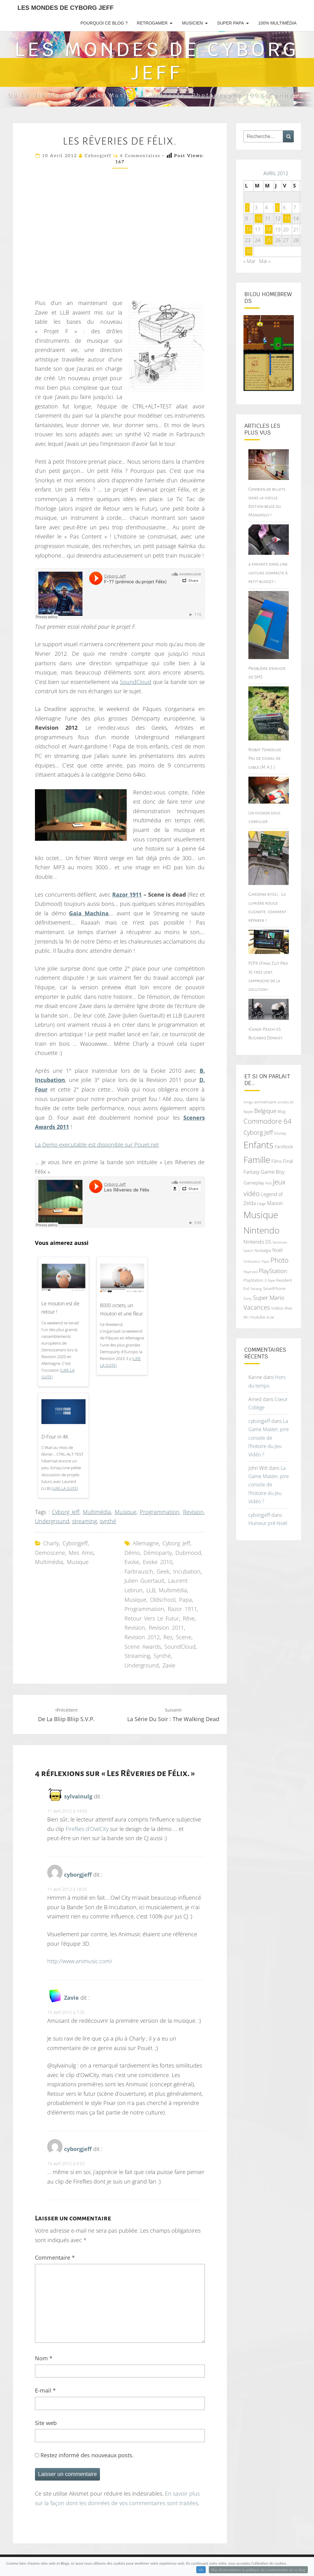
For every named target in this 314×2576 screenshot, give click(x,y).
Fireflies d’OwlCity (87, 1829)
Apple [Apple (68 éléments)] (248, 1111)
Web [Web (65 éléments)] (288, 1308)
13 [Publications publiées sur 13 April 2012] (287, 218)
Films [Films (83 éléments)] (276, 1161)
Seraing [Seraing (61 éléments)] (256, 1289)
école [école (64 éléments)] (270, 1317)
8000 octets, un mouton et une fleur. (122, 1309)
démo (132, 1552)
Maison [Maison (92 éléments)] (275, 1203)
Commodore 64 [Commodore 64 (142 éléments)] (267, 1121)
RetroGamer (152, 23)
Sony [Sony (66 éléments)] (247, 1298)
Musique (125, 1512)
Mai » (264, 261)
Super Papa (230, 23)
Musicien (192, 23)
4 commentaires (140, 155)
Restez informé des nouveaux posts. (84, 2455)
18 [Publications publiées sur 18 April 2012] (268, 229)
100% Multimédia (277, 23)
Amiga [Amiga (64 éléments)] (248, 1102)
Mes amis (81, 1552)
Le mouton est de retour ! (60, 1307)
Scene (183, 1637)
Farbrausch (138, 1571)
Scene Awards (142, 1646)
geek (163, 1571)
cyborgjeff (98, 155)
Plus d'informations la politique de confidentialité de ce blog (258, 2569)
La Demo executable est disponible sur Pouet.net (97, 1144)
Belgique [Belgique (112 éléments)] (265, 1110)
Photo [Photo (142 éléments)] (279, 1260)
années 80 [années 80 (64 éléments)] (285, 1102)
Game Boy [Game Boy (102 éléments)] (273, 1171)
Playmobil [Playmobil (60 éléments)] (250, 1272)
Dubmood (188, 1552)
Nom (43, 2358)
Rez (167, 1637)
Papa (185, 1599)
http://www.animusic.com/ (79, 1961)
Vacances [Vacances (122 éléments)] (256, 1307)
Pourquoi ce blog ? (104, 23)
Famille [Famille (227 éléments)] (256, 1159)
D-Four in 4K (54, 1436)
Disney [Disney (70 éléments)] (280, 1133)
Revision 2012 (142, 1637)
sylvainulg (78, 1796)
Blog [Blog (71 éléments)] (281, 1111)
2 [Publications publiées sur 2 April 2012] (247, 207)
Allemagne (146, 1543)
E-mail (45, 2390)
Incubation (187, 1571)
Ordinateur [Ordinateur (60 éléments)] (251, 1261)
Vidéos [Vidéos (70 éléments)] (277, 1308)
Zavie (169, 1665)
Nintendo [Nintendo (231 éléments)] (261, 1230)
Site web (46, 2423)
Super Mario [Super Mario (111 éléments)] (268, 1297)
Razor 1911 (182, 1608)
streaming (84, 1521)
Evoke (131, 1562)
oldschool (162, 1599)
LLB (150, 1590)
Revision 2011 (166, 1627)
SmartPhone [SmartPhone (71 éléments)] (274, 1288)
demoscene (50, 1552)
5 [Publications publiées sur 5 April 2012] (277, 207)
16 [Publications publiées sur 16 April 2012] (248, 229)
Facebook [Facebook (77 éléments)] (284, 1146)
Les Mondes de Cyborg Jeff (65, 7)
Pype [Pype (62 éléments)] (271, 1280)
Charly (51, 1543)
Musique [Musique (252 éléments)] (260, 1215)
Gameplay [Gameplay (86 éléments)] (253, 1183)
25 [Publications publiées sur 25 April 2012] (268, 240)
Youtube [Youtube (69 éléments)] (257, 1317)
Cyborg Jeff (65, 1512)
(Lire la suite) (65, 1488)
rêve (189, 1618)
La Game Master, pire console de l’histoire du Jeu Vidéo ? (268, 1438)
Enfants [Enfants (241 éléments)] (258, 1145)
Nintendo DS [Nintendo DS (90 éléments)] (257, 1241)
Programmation (159, 1512)
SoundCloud (135, 682)
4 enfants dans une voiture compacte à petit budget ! (268, 573)
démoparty (158, 1552)
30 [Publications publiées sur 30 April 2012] (248, 251)
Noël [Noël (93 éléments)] (277, 1250)
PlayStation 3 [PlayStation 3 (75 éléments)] (254, 1280)
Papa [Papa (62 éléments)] (265, 1261)
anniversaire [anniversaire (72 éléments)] (265, 1102)
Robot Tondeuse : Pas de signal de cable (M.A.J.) (265, 758)
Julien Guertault (144, 1580)
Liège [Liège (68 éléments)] (261, 1203)
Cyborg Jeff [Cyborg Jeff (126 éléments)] (258, 1132)
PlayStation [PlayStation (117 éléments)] (273, 1271)
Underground (52, 1521)
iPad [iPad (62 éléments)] (268, 1183)
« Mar (249, 261)
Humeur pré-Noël (267, 1523)
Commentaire (55, 2257)
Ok (201, 2569)
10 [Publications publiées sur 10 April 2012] (259, 218)
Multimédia (97, 1512)
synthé (108, 1521)
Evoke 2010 (157, 1562)
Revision (193, 1512)
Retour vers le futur (151, 1618)
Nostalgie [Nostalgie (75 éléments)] (263, 1250)
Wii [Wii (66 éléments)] (246, 1317)
